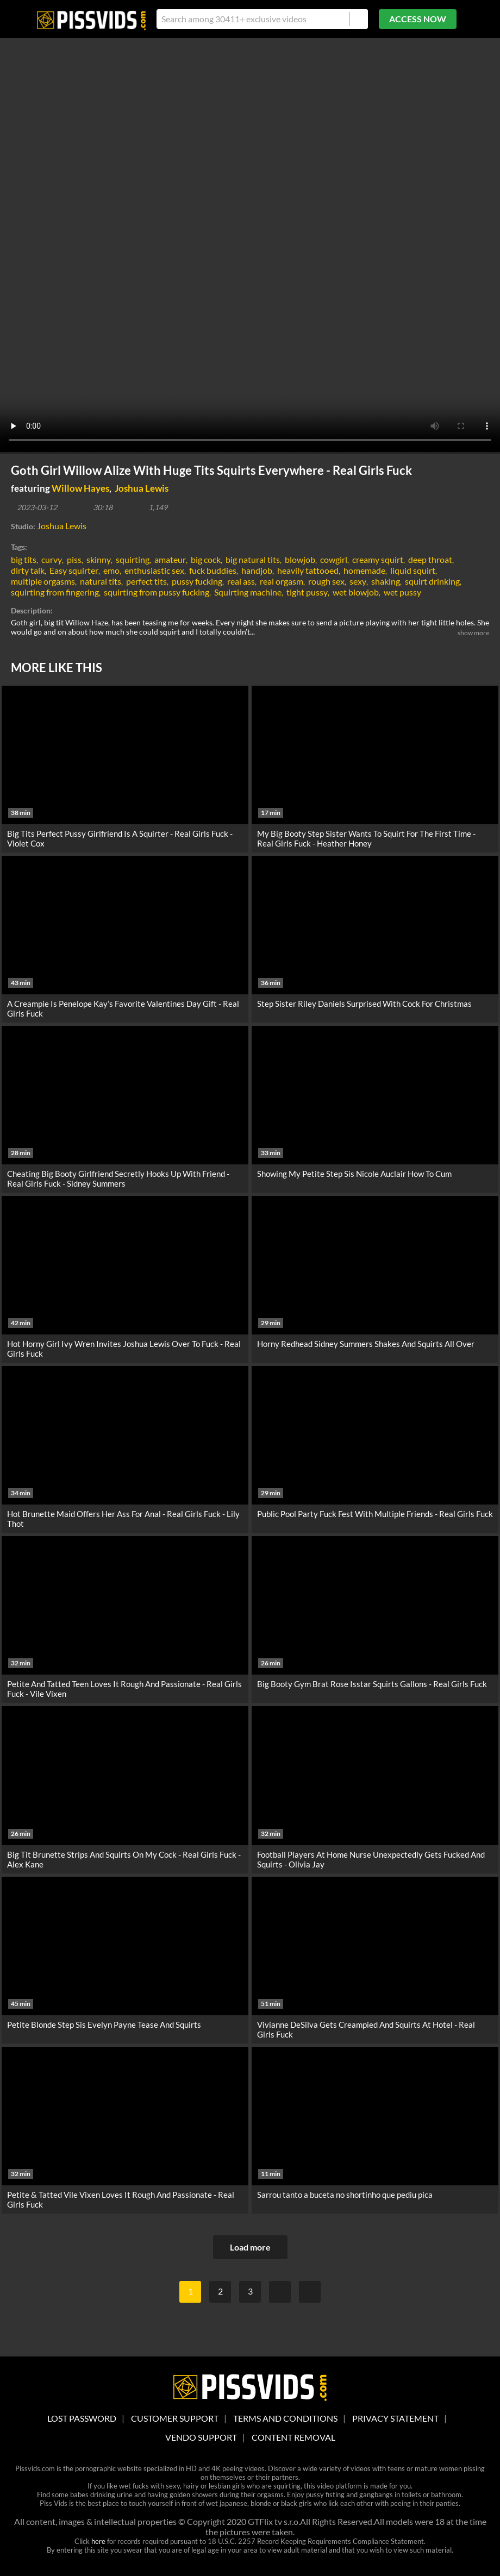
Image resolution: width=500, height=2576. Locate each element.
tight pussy (307, 592)
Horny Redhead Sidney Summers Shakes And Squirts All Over (365, 1344)
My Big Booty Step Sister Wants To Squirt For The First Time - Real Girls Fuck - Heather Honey (366, 838)
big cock (206, 559)
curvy (51, 559)
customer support (174, 2418)
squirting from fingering (55, 592)
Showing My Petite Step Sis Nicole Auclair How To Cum (354, 1174)
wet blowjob (356, 592)
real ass (241, 581)
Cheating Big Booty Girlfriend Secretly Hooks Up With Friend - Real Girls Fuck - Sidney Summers (118, 1178)
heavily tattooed (308, 570)
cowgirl (333, 559)
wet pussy (402, 592)
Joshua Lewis (141, 488)
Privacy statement (395, 2418)
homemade (364, 570)
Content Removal (293, 2437)
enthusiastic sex (154, 570)
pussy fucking (197, 581)
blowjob (300, 559)
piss (74, 559)
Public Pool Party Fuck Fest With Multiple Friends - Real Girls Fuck (375, 1514)
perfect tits (146, 581)
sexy (357, 581)
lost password (81, 2418)
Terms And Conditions (285, 2418)
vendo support (201, 2437)
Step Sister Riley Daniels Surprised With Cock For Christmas (364, 1003)
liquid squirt (412, 570)
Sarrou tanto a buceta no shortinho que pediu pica (345, 2194)
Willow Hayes (80, 488)
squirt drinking (432, 581)
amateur (170, 559)
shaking (385, 581)
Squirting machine (248, 592)
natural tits (100, 581)
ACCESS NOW (417, 19)
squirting (132, 559)
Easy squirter (73, 570)
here (98, 2541)
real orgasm (281, 581)
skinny (98, 559)
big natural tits (253, 559)
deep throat (430, 559)
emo (111, 570)
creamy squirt (377, 559)
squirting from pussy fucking (156, 592)
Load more (250, 2247)
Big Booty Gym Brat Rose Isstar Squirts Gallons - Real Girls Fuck (372, 1684)
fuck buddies (212, 570)
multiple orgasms (43, 581)
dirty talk (28, 570)
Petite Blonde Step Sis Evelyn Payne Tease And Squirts (104, 2024)
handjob (256, 570)
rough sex (326, 581)
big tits (23, 559)
